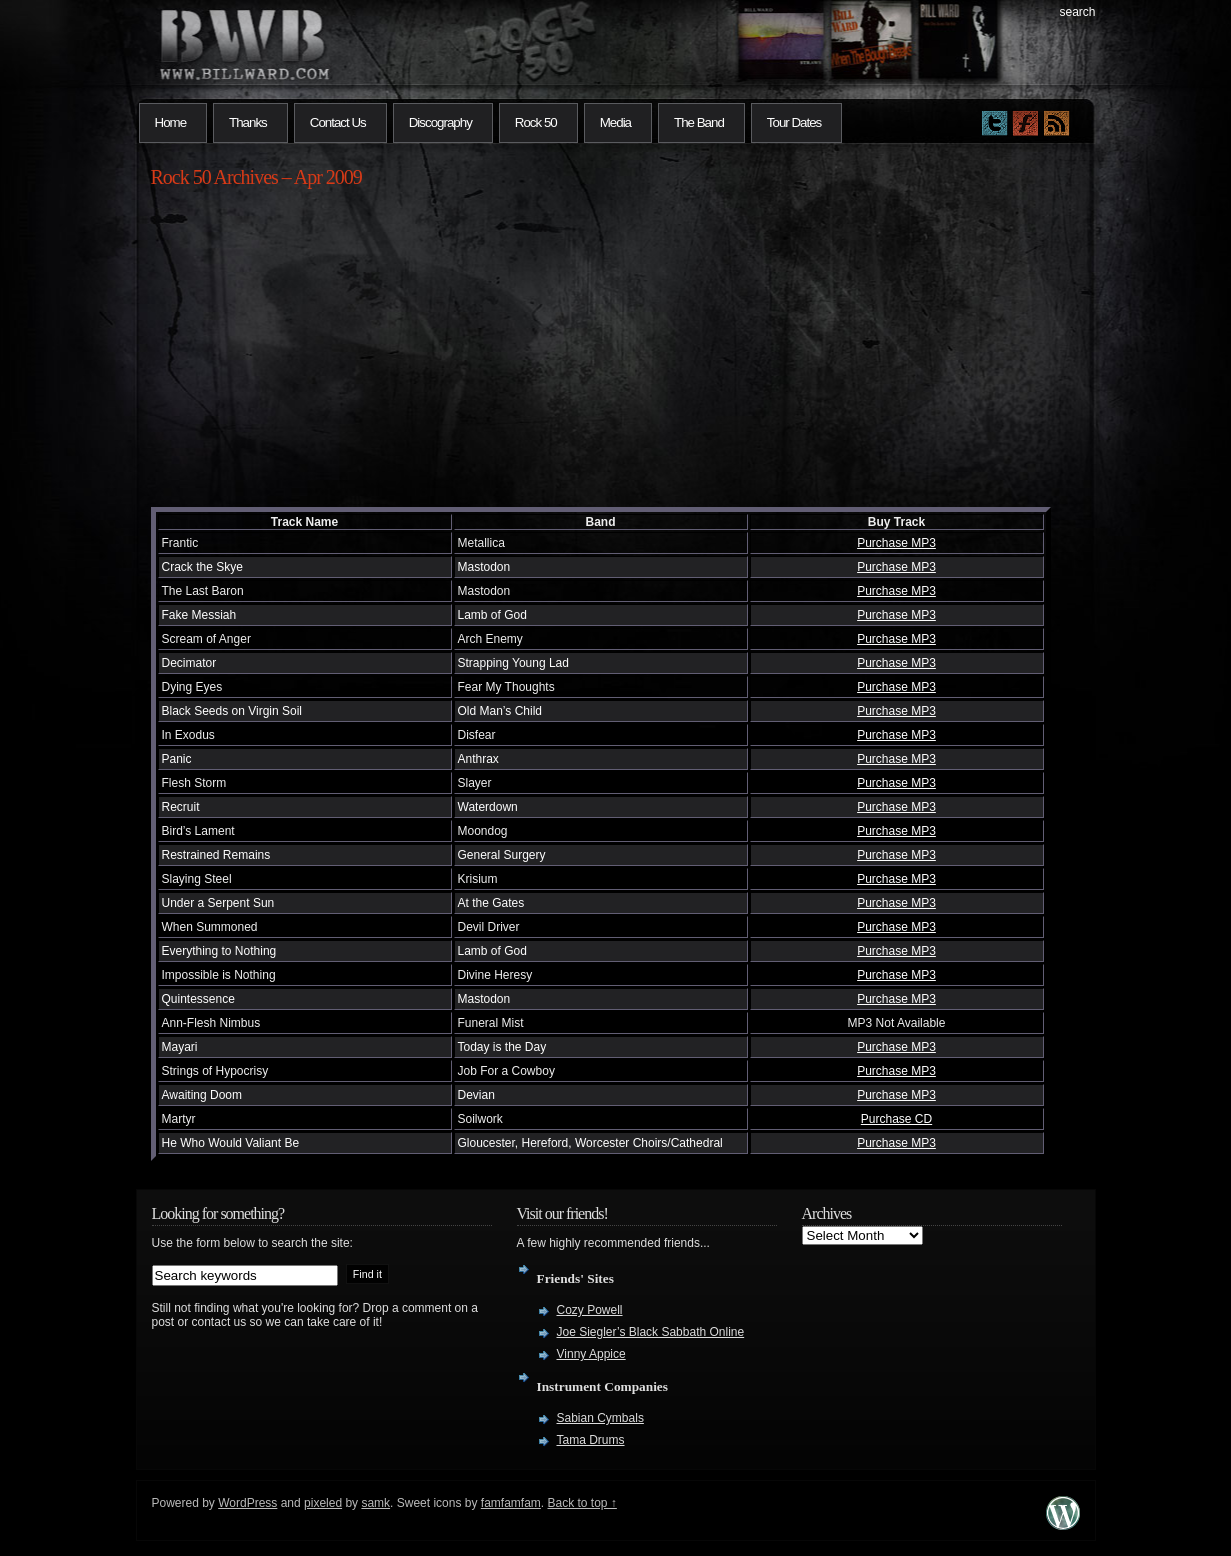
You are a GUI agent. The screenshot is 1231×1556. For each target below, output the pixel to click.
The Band (699, 122)
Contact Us (338, 122)
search (1077, 12)
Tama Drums (591, 1440)
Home (171, 122)
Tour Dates (794, 122)
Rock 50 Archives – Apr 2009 (256, 177)
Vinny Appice (591, 1354)
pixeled (323, 1503)
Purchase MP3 (896, 543)
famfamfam (511, 1503)
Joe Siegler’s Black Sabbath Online (651, 1332)
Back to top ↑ (582, 1503)
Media (615, 122)
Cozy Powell (590, 1310)
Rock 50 (536, 122)
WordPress (247, 1503)
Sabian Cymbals (600, 1418)
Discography (440, 122)
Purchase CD (896, 1119)
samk (375, 1503)
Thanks (248, 122)
